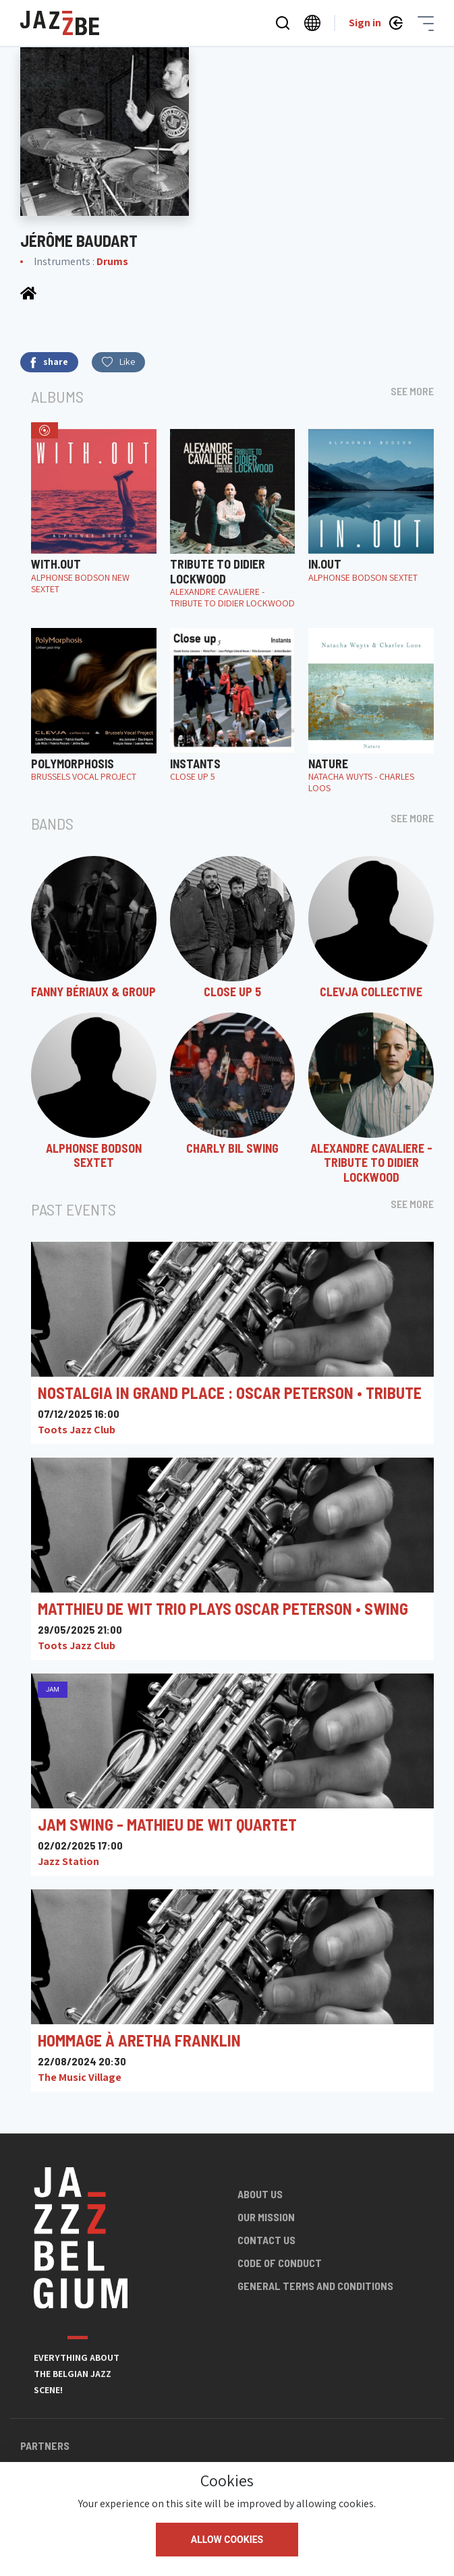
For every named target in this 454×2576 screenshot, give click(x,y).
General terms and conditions (315, 2285)
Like (118, 361)
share (49, 361)
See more (412, 390)
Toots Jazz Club (76, 1430)
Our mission (266, 2216)
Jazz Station (68, 1861)
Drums (112, 261)
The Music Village (79, 2077)
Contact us (266, 2239)
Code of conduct (279, 2262)
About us (260, 2193)
